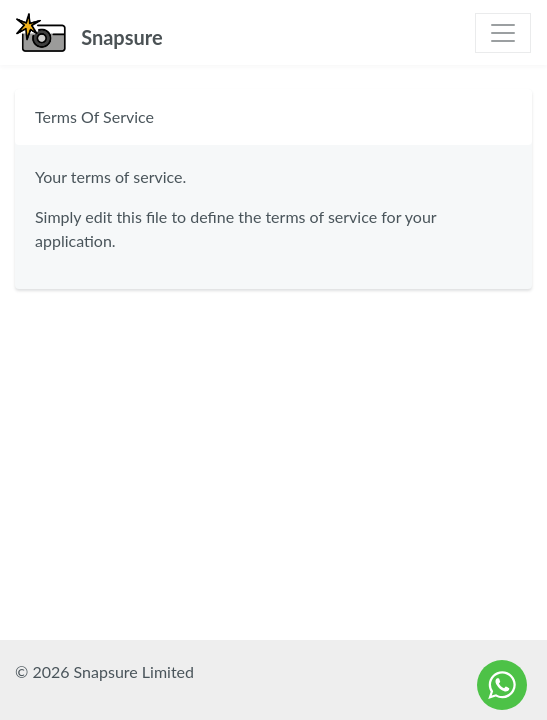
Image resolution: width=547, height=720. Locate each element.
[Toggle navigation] (503, 33)
